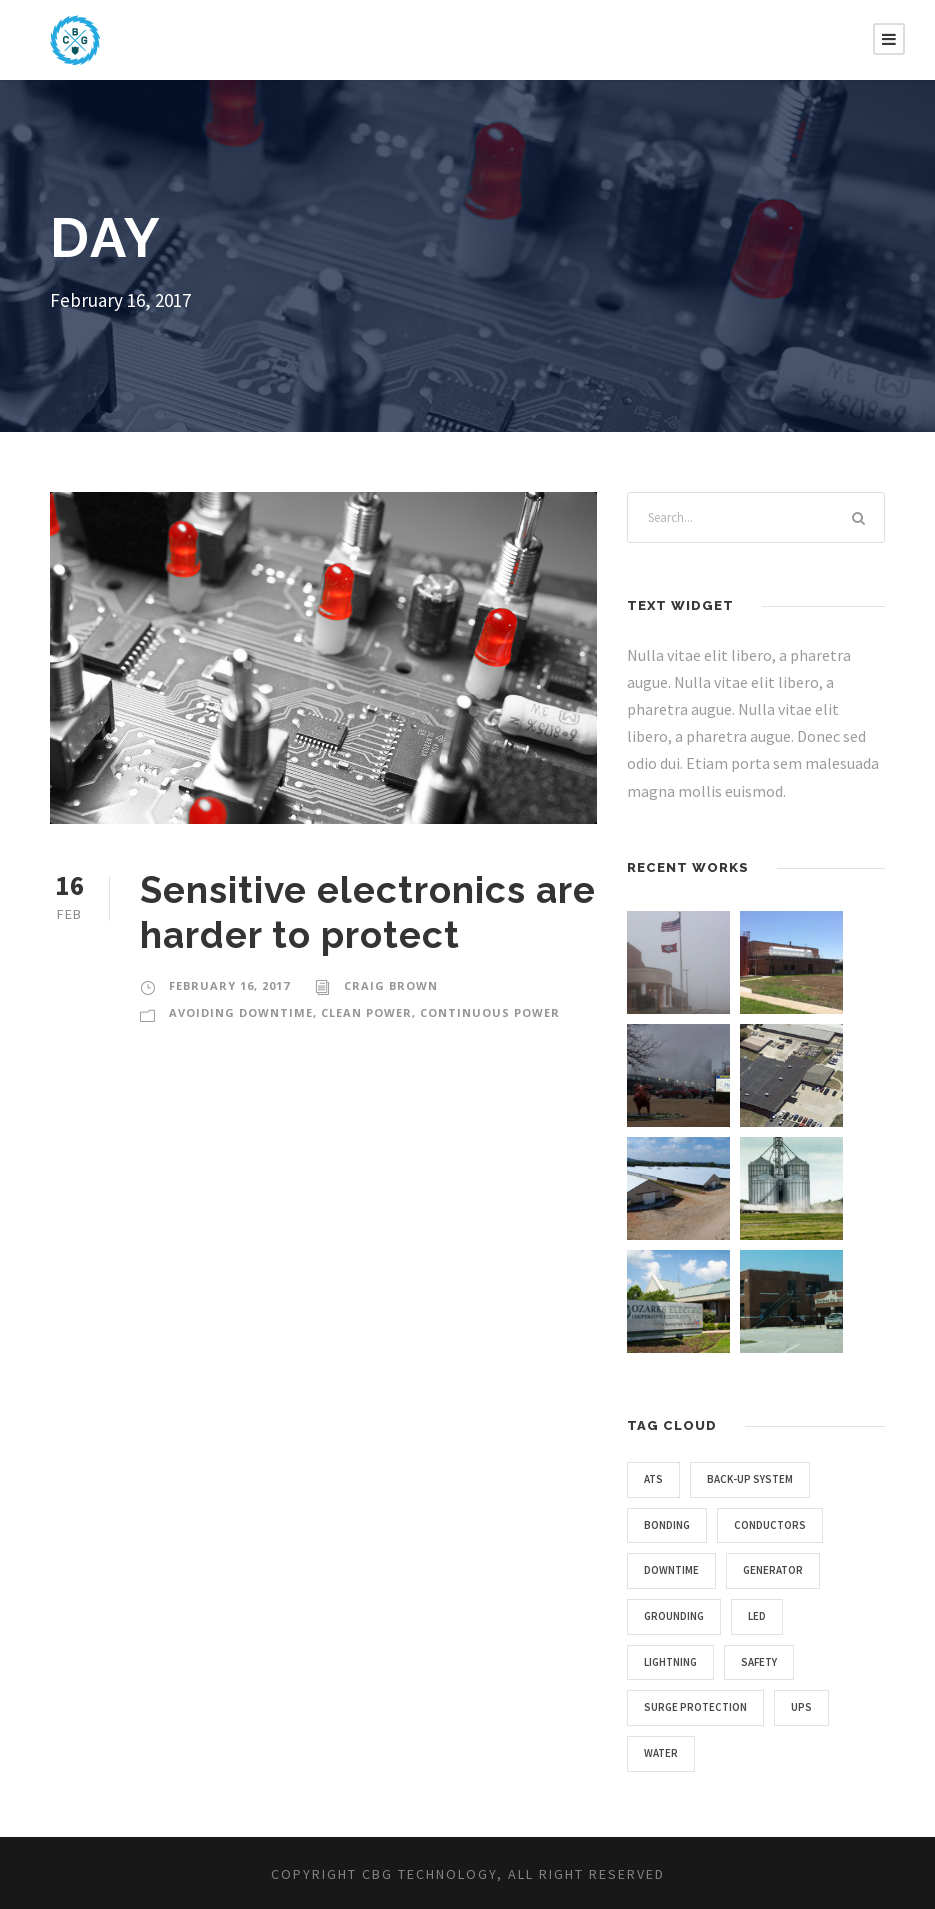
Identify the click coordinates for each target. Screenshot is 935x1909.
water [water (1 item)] (661, 1753)
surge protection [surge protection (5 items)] (695, 1707)
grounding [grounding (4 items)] (674, 1616)
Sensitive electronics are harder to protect (368, 912)
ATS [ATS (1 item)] (653, 1479)
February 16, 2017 (229, 985)
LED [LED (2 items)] (757, 1616)
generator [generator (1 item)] (773, 1570)
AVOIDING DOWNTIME (241, 1012)
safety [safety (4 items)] (759, 1662)
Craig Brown (391, 985)
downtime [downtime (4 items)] (671, 1570)
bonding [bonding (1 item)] (667, 1525)
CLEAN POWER (366, 1012)
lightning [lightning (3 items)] (670, 1662)
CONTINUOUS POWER (490, 1012)
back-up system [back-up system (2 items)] (750, 1479)
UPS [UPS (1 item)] (801, 1707)
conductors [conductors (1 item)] (770, 1525)
